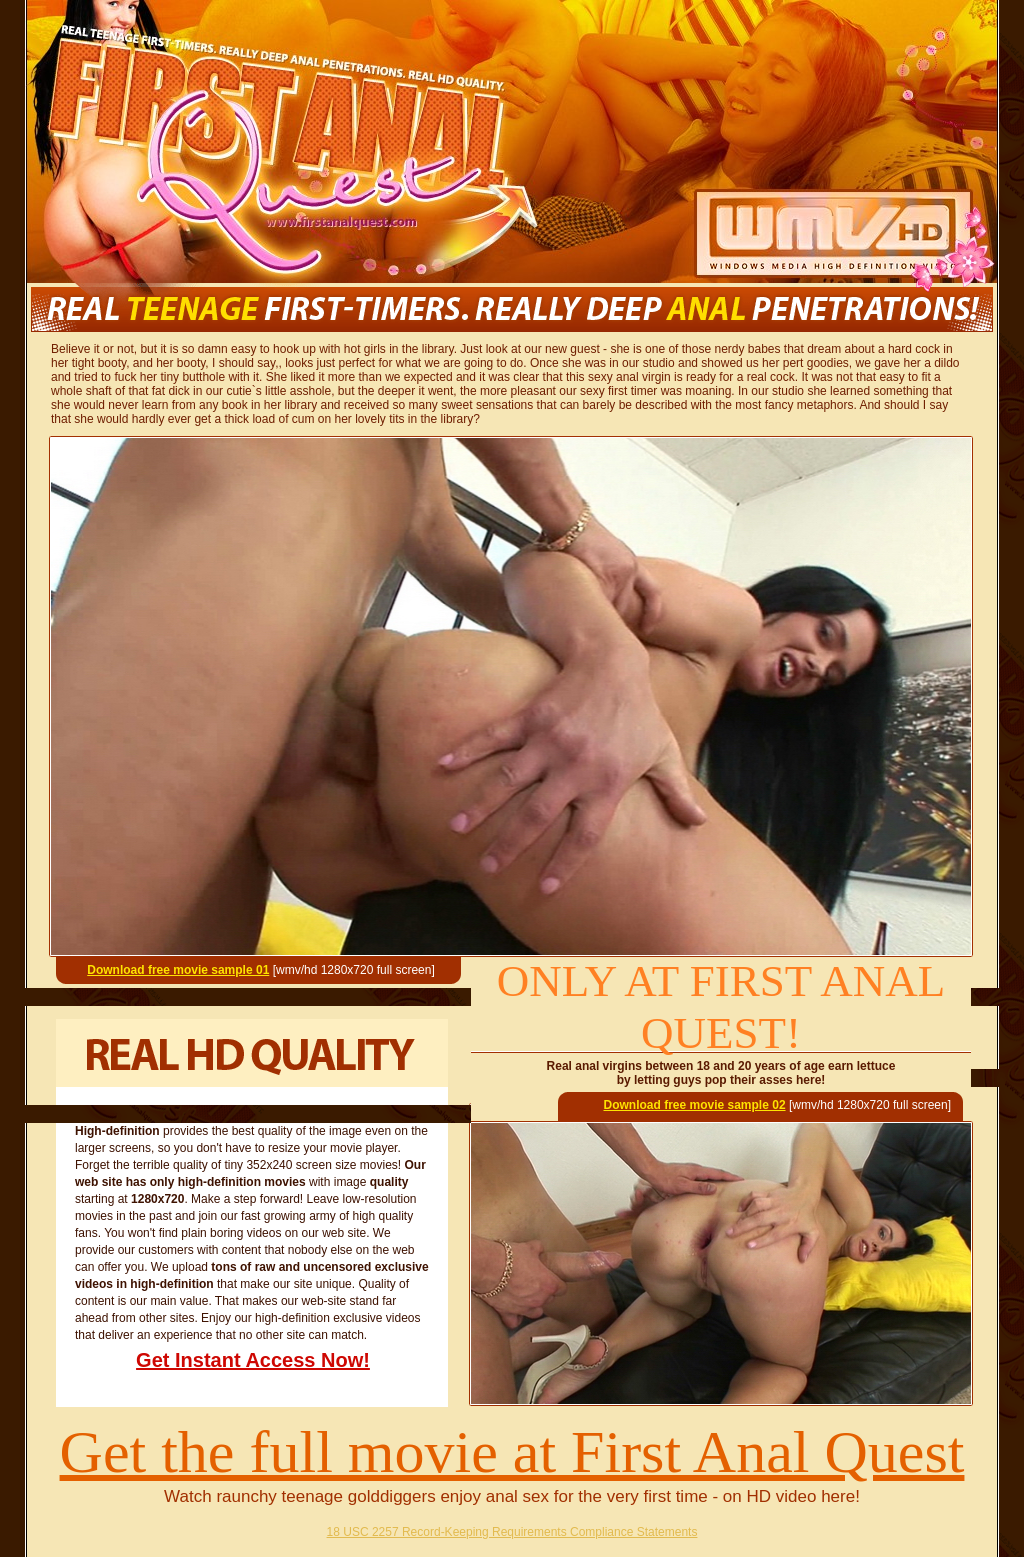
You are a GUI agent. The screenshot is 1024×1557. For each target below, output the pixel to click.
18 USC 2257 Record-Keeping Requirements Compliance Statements (512, 1532)
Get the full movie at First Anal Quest (512, 1452)
